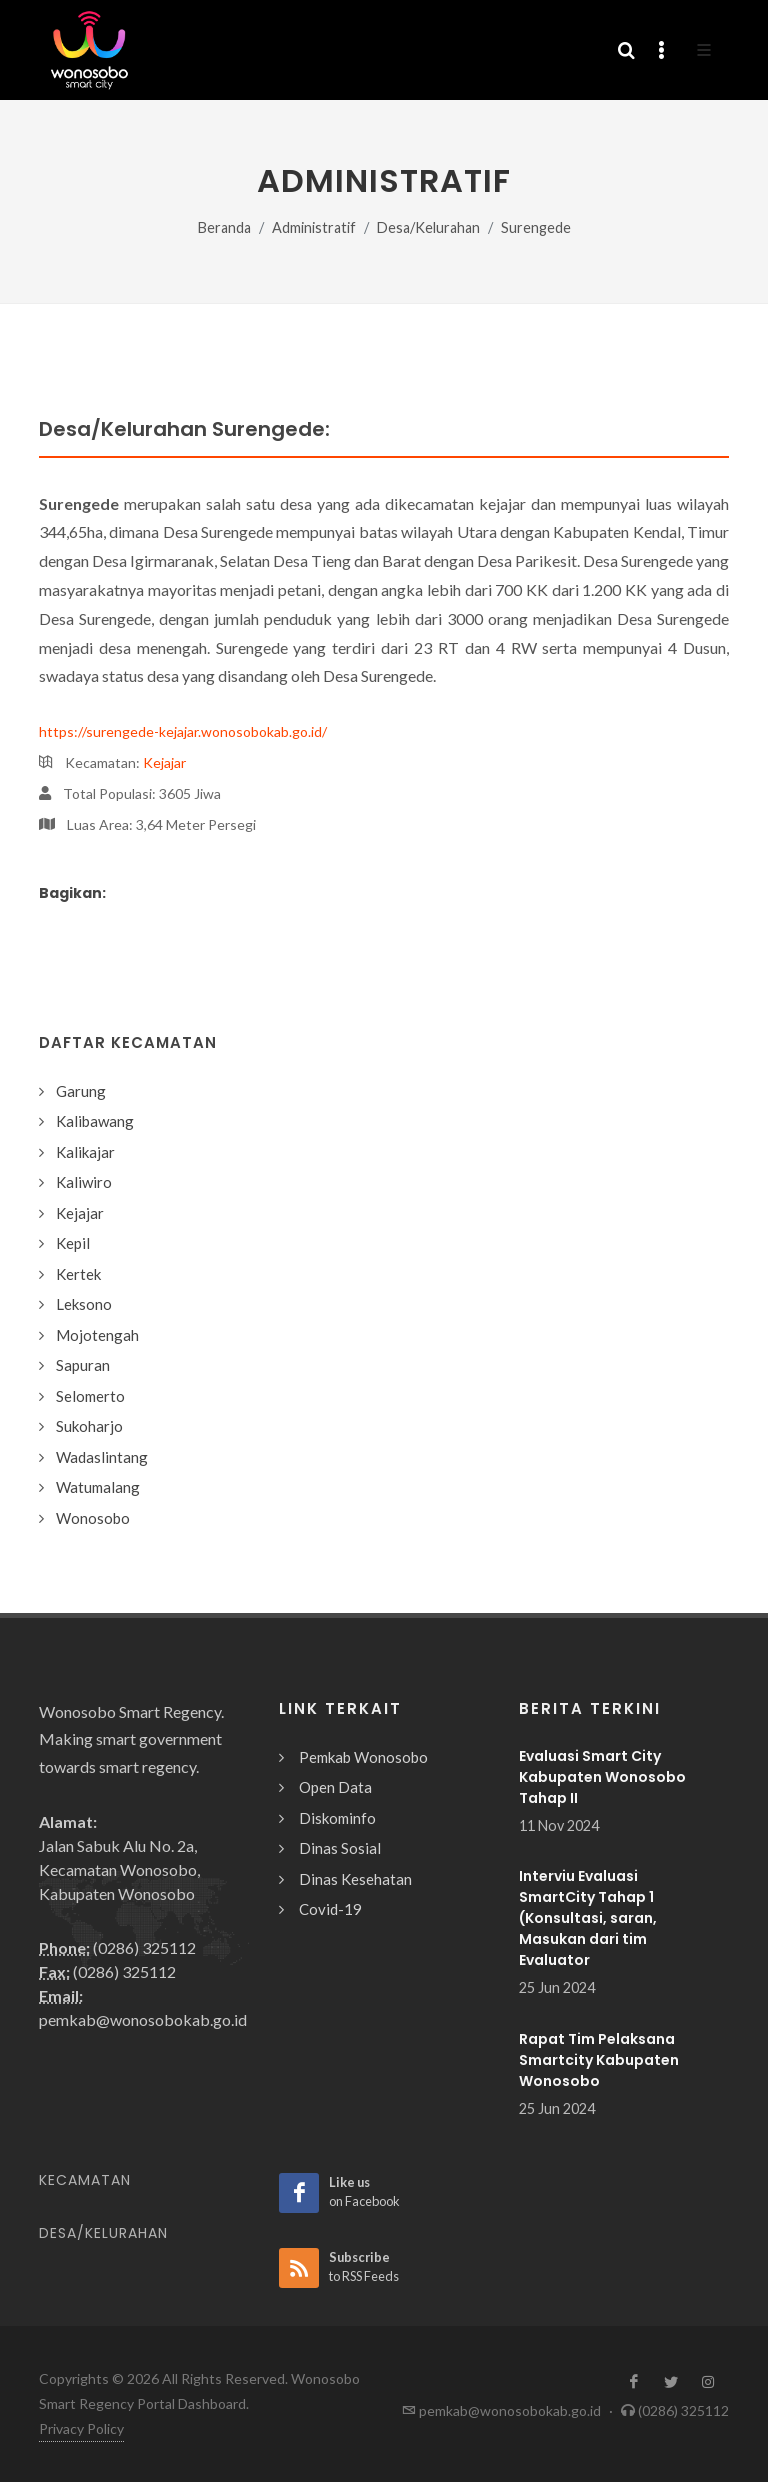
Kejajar (164, 762)
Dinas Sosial (340, 1848)
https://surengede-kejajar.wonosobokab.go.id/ (183, 731)
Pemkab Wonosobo (363, 1757)
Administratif (314, 227)
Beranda (224, 227)
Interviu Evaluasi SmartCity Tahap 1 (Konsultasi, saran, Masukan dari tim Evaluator (588, 1918)
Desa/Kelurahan (428, 227)
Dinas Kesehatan (355, 1879)
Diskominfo (337, 1818)
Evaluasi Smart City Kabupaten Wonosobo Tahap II (602, 1777)
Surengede (536, 227)
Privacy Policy (81, 2428)
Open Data (335, 1787)
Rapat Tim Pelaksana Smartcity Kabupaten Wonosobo (599, 2060)
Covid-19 (330, 1909)
